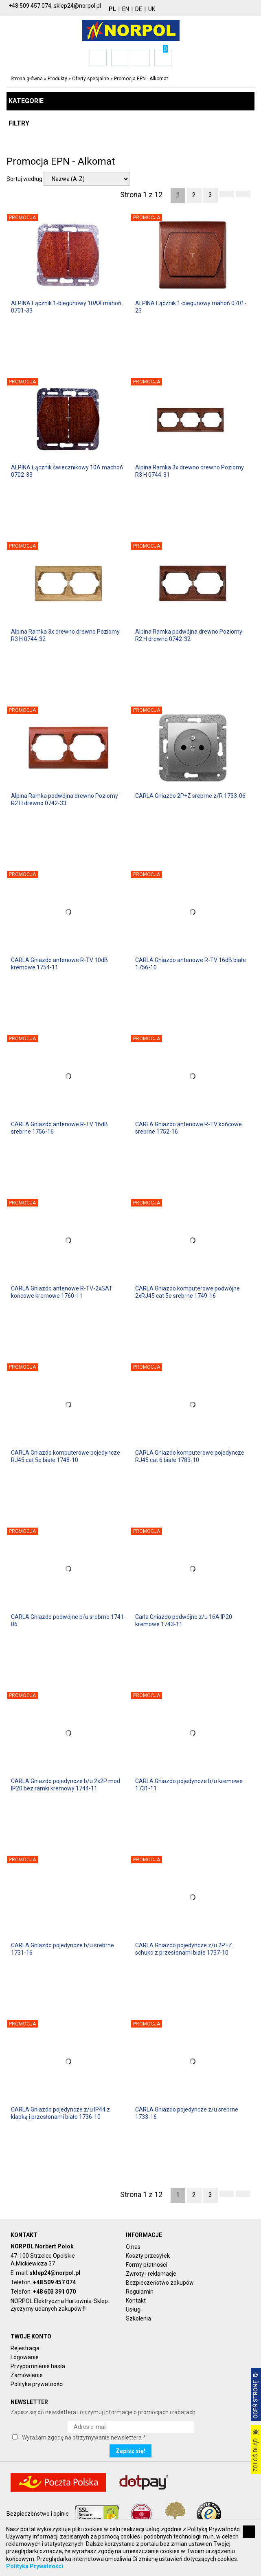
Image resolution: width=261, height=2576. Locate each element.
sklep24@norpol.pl (54, 2273)
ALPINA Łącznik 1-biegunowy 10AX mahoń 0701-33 (66, 307)
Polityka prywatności (37, 2384)
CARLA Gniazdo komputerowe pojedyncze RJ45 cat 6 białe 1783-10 (189, 1456)
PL (112, 9)
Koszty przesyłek (148, 2255)
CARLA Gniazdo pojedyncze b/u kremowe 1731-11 (189, 1785)
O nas (133, 2247)
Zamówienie (27, 2375)
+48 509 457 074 (54, 2282)
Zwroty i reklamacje (151, 2273)
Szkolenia (138, 2318)
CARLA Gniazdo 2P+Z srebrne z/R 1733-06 (190, 796)
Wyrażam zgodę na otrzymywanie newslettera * (84, 2437)
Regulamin (140, 2291)
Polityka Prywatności (34, 2566)
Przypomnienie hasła (38, 2366)
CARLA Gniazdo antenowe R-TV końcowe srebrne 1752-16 (188, 1128)
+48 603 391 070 (54, 2291)
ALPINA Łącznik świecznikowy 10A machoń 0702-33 (67, 471)
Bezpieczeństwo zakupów (160, 2282)
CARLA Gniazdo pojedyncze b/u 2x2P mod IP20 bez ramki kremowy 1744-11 (65, 1785)
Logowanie (25, 2357)
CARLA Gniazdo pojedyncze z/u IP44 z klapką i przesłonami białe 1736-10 (60, 2113)
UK (151, 9)
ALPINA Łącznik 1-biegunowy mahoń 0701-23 (190, 307)
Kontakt (136, 2300)
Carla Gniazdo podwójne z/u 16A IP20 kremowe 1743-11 (183, 1620)
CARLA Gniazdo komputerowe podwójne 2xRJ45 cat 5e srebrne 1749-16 (187, 1292)
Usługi (134, 2309)
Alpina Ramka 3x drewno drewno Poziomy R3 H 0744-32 (65, 635)
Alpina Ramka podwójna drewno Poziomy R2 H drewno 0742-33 (64, 799)
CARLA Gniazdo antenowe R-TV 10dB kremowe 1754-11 (59, 964)
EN (125, 9)
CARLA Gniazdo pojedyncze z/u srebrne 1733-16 (186, 2113)
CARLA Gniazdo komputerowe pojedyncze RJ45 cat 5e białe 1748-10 (65, 1456)
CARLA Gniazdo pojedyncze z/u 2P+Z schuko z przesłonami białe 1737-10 (183, 1949)
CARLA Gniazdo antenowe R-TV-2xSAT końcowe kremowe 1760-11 (61, 1292)
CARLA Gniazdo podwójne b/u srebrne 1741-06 (68, 1620)
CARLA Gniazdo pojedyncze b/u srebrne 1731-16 (62, 1949)
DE (138, 9)
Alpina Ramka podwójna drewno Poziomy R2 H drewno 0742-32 (188, 635)
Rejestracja (25, 2348)
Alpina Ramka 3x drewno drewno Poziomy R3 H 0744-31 (189, 471)
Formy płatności (146, 2264)
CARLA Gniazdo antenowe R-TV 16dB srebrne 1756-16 (59, 1128)
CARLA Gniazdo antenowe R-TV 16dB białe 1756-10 (190, 964)
